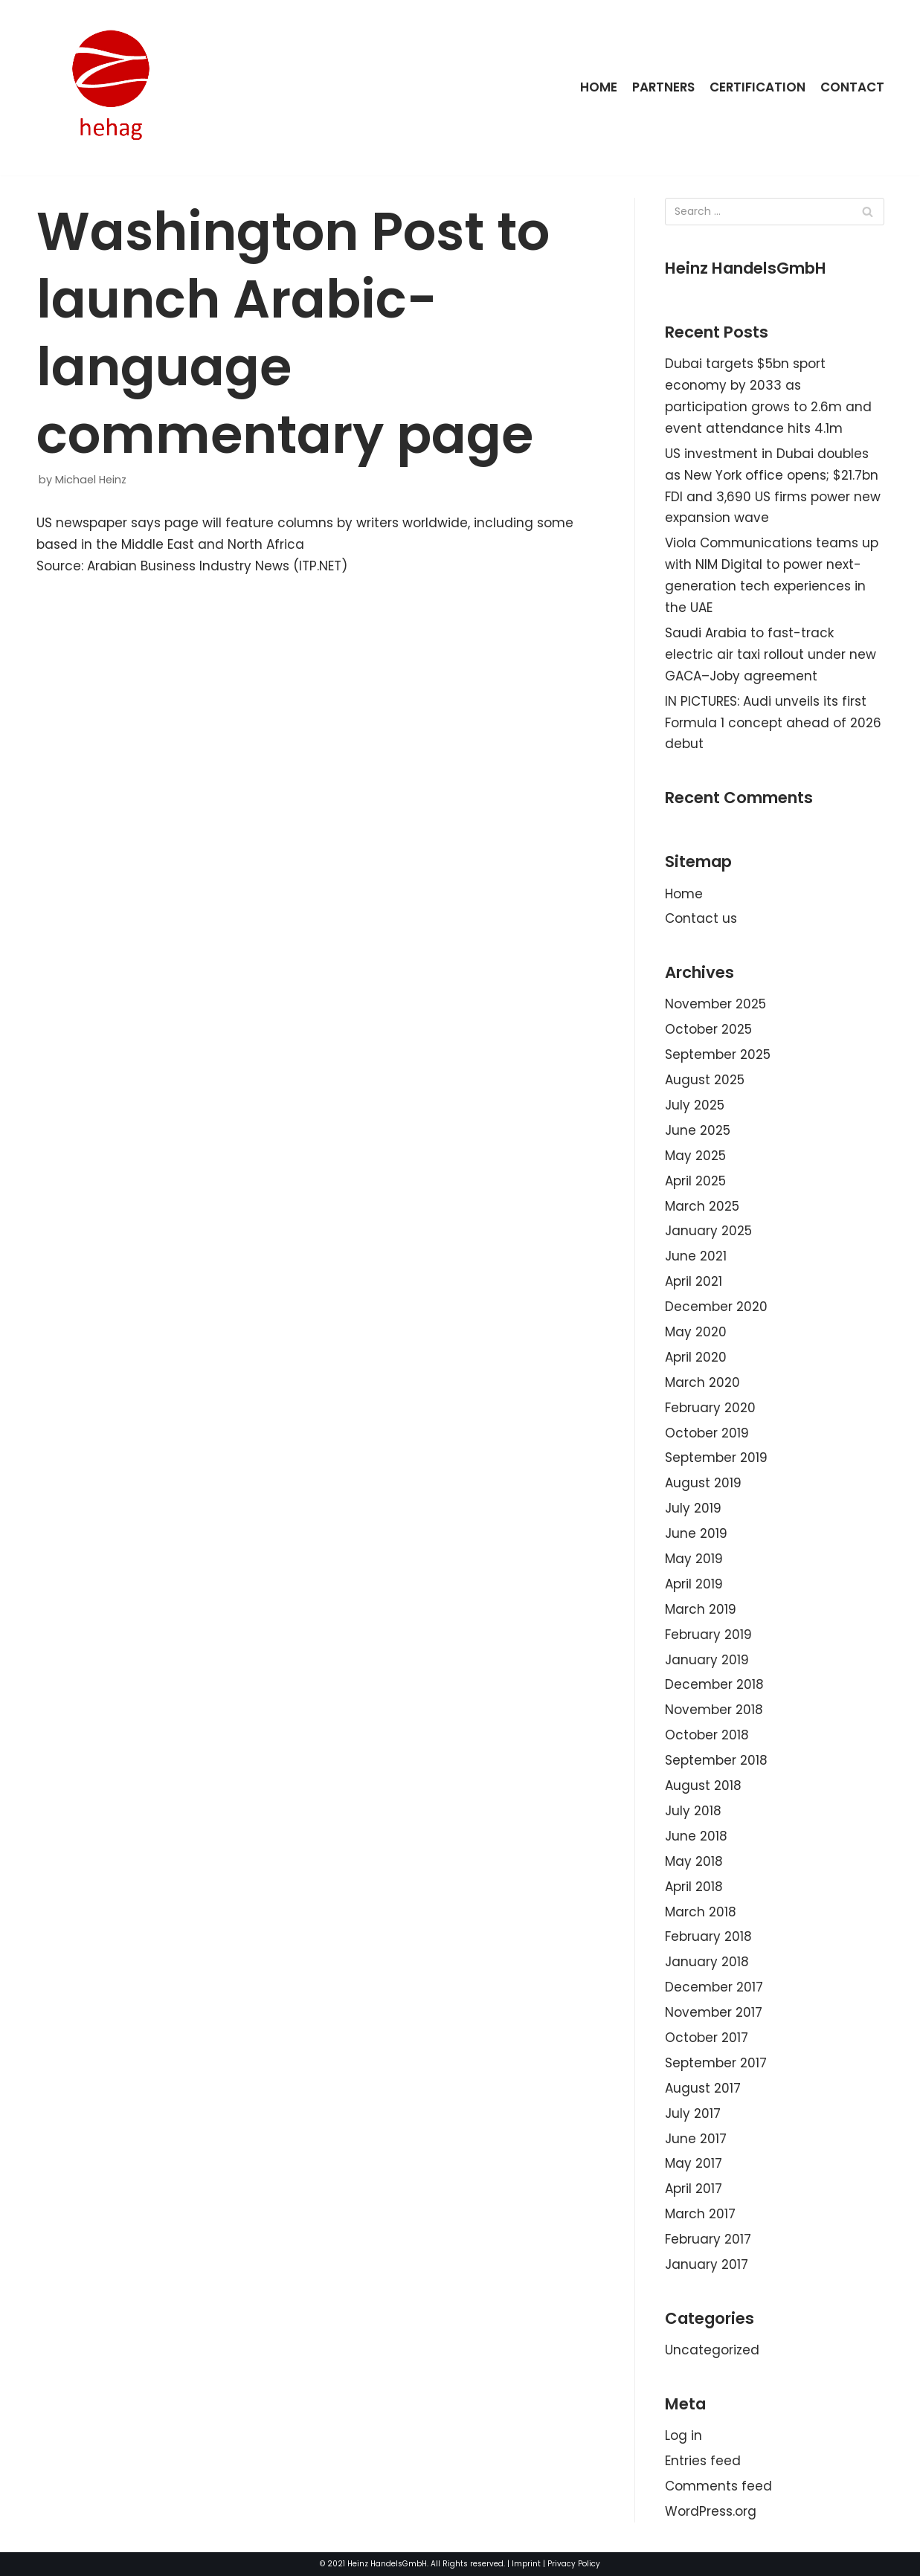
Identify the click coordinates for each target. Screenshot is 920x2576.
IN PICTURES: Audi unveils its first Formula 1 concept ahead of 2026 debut (773, 722)
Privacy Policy (573, 2563)
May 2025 (695, 1156)
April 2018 (694, 1887)
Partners (662, 87)
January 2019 (707, 1660)
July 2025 (694, 1105)
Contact (852, 87)
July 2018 (693, 1811)
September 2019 (716, 1457)
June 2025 (697, 1130)
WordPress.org (710, 2511)
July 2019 (693, 1508)
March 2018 (700, 1912)
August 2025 (704, 1080)
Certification (757, 87)
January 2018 (707, 1962)
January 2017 (706, 2264)
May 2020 (696, 1332)
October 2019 (707, 1433)
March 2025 (702, 1206)
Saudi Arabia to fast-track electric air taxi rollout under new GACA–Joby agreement (770, 654)
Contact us (701, 918)
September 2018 (716, 1760)
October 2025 (708, 1029)
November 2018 (714, 1710)
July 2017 (693, 2113)
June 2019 (696, 1533)
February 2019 (708, 1634)
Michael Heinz (90, 479)
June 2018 (696, 1836)
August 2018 (703, 1785)
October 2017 (706, 2038)
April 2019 (694, 1584)
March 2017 (700, 2214)
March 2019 (700, 1609)
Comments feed (718, 2486)
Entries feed (703, 2461)
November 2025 (715, 1004)
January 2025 (708, 1231)
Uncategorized (712, 2350)
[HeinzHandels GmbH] (110, 87)
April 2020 (696, 1357)
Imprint (526, 2563)
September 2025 (718, 1054)
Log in (683, 2435)
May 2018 (694, 1861)
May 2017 (693, 2163)
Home (596, 87)
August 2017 (703, 2088)
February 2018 (708, 1936)
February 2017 (708, 2239)
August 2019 (703, 1483)
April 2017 (693, 2188)
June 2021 (696, 1256)
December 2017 (714, 1987)
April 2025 (695, 1181)
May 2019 (694, 1559)
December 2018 (714, 1684)
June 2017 (696, 2139)
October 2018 (707, 1735)
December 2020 (716, 1307)
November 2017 (713, 2012)
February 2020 (710, 1408)
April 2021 (693, 1281)
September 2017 (716, 2063)
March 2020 (702, 1382)
